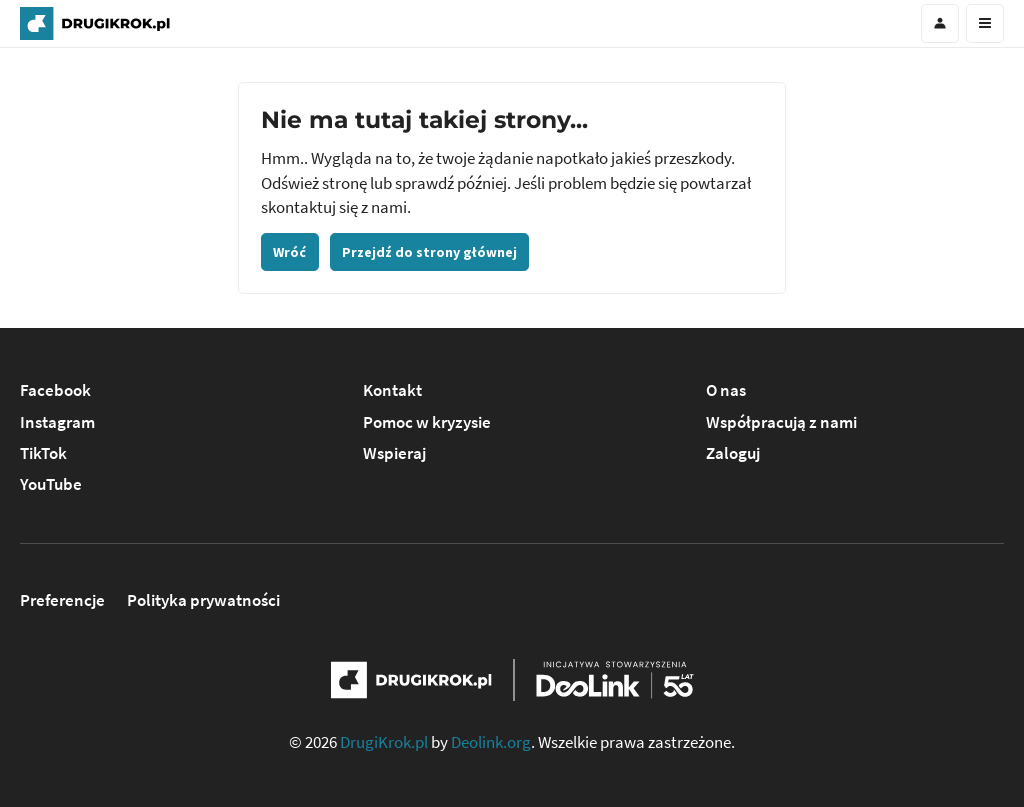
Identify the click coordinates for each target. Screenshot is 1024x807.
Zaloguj (733, 453)
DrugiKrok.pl (384, 742)
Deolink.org (491, 742)
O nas (726, 390)
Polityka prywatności (203, 600)
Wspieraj (394, 453)
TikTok (43, 453)
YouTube (51, 484)
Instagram (57, 422)
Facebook (55, 390)
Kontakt (392, 390)
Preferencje (62, 600)
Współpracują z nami (781, 422)
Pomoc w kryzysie (427, 422)
